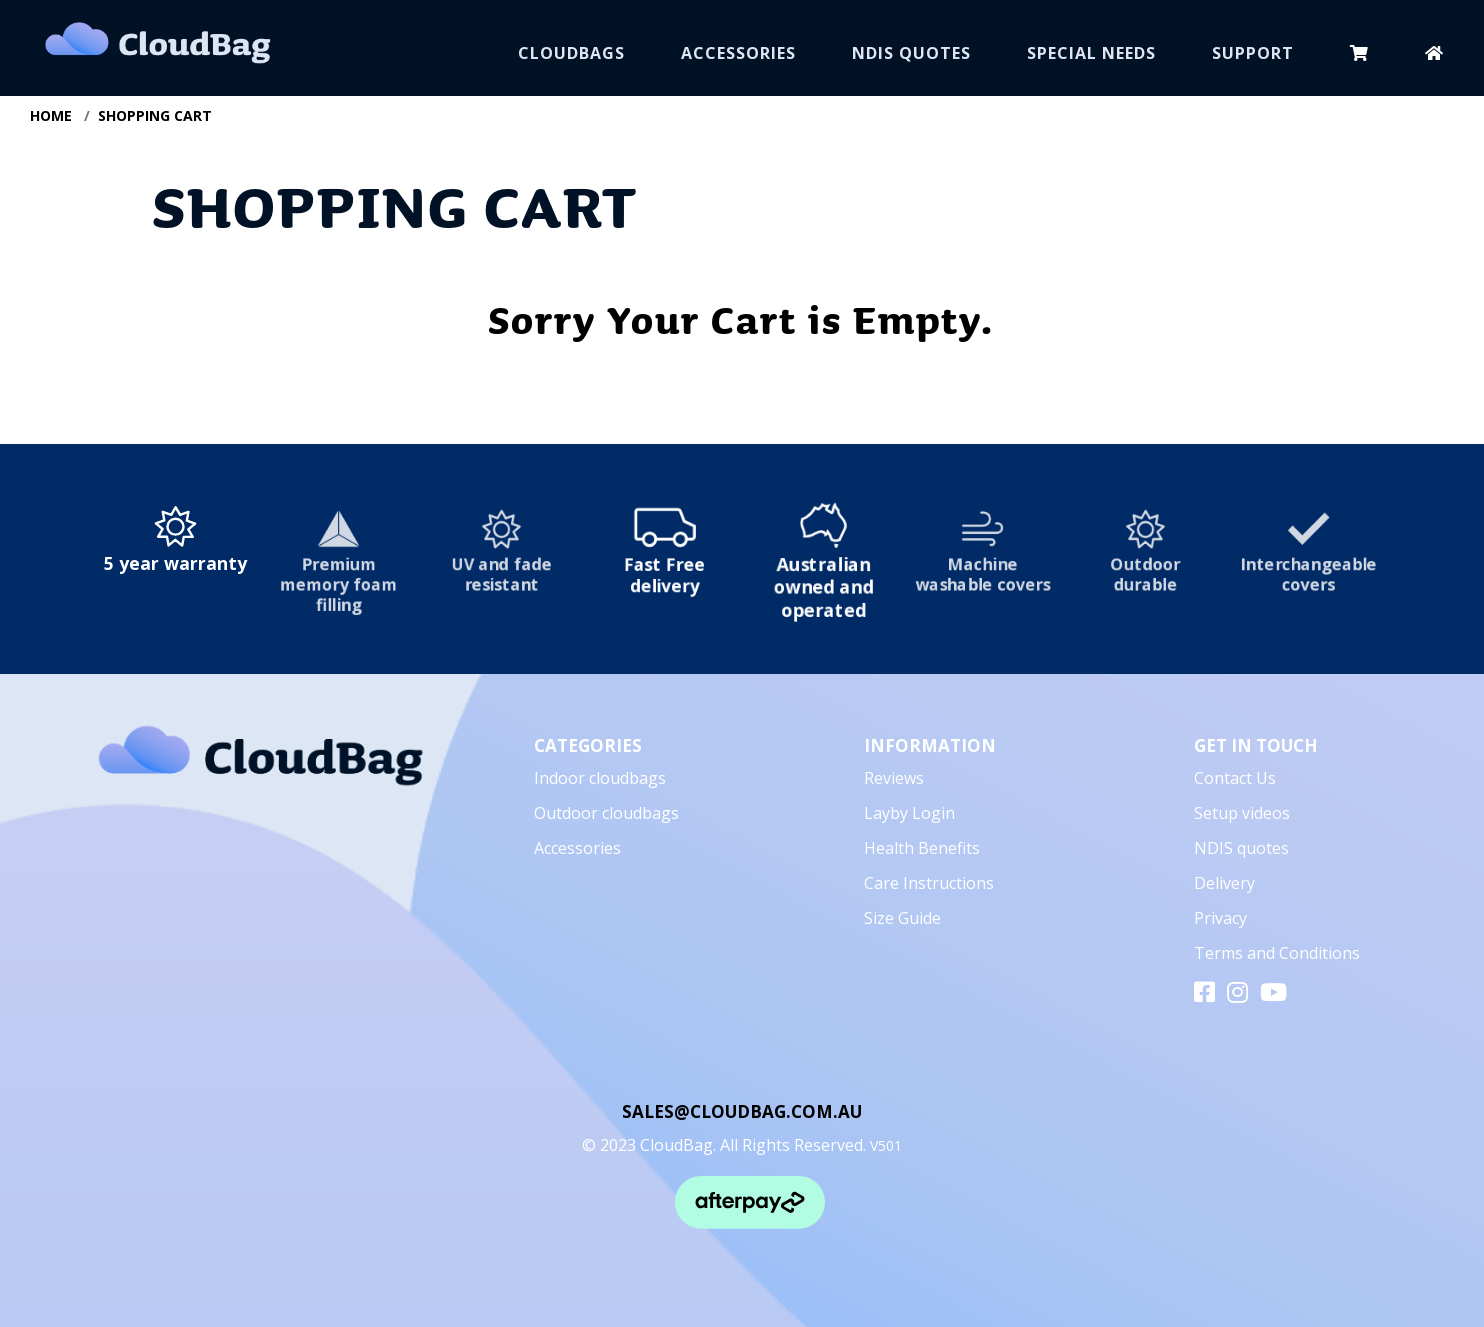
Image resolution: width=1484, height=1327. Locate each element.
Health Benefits (922, 848)
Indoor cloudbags (600, 778)
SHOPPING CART (155, 115)
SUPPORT (1253, 53)
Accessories (577, 848)
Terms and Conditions (1277, 953)
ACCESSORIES (738, 53)
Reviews (894, 778)
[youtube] (1273, 996)
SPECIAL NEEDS (1091, 53)
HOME (51, 115)
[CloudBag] (260, 762)
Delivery (1224, 883)
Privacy (1220, 918)
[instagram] (1237, 996)
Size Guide (902, 918)
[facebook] (1204, 996)
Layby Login (909, 813)
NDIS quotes (1241, 848)
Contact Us (1235, 778)
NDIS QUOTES (911, 53)
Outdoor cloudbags (606, 813)
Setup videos (1242, 813)
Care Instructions (929, 883)
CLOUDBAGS (571, 53)
